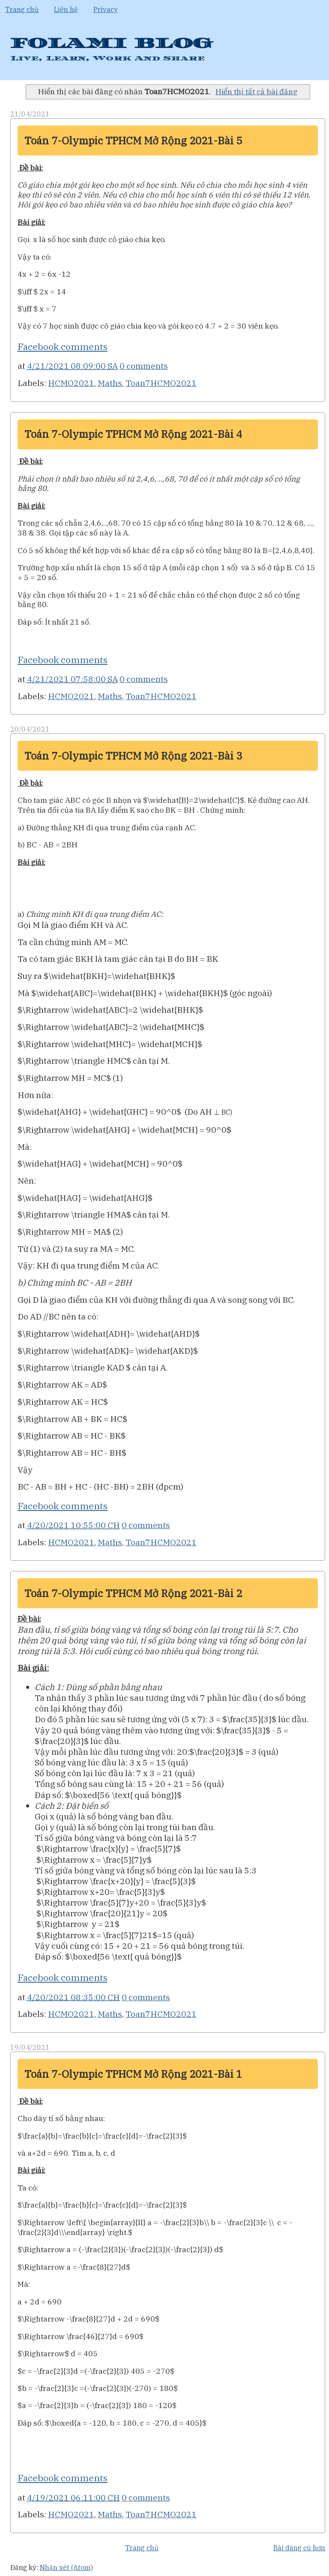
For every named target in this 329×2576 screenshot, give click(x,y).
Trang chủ (22, 9)
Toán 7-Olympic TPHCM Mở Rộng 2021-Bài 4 (133, 434)
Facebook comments (63, 347)
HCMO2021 (71, 382)
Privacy (105, 9)
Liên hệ (66, 9)
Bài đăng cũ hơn (299, 2547)
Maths (110, 382)
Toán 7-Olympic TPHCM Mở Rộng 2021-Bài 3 (133, 755)
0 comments (144, 365)
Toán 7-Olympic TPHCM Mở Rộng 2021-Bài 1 (133, 2073)
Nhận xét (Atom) (66, 2567)
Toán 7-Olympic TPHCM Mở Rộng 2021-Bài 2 (133, 1593)
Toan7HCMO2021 (161, 382)
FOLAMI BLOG (111, 43)
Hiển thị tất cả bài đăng (256, 91)
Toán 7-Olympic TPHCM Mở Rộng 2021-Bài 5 (133, 140)
